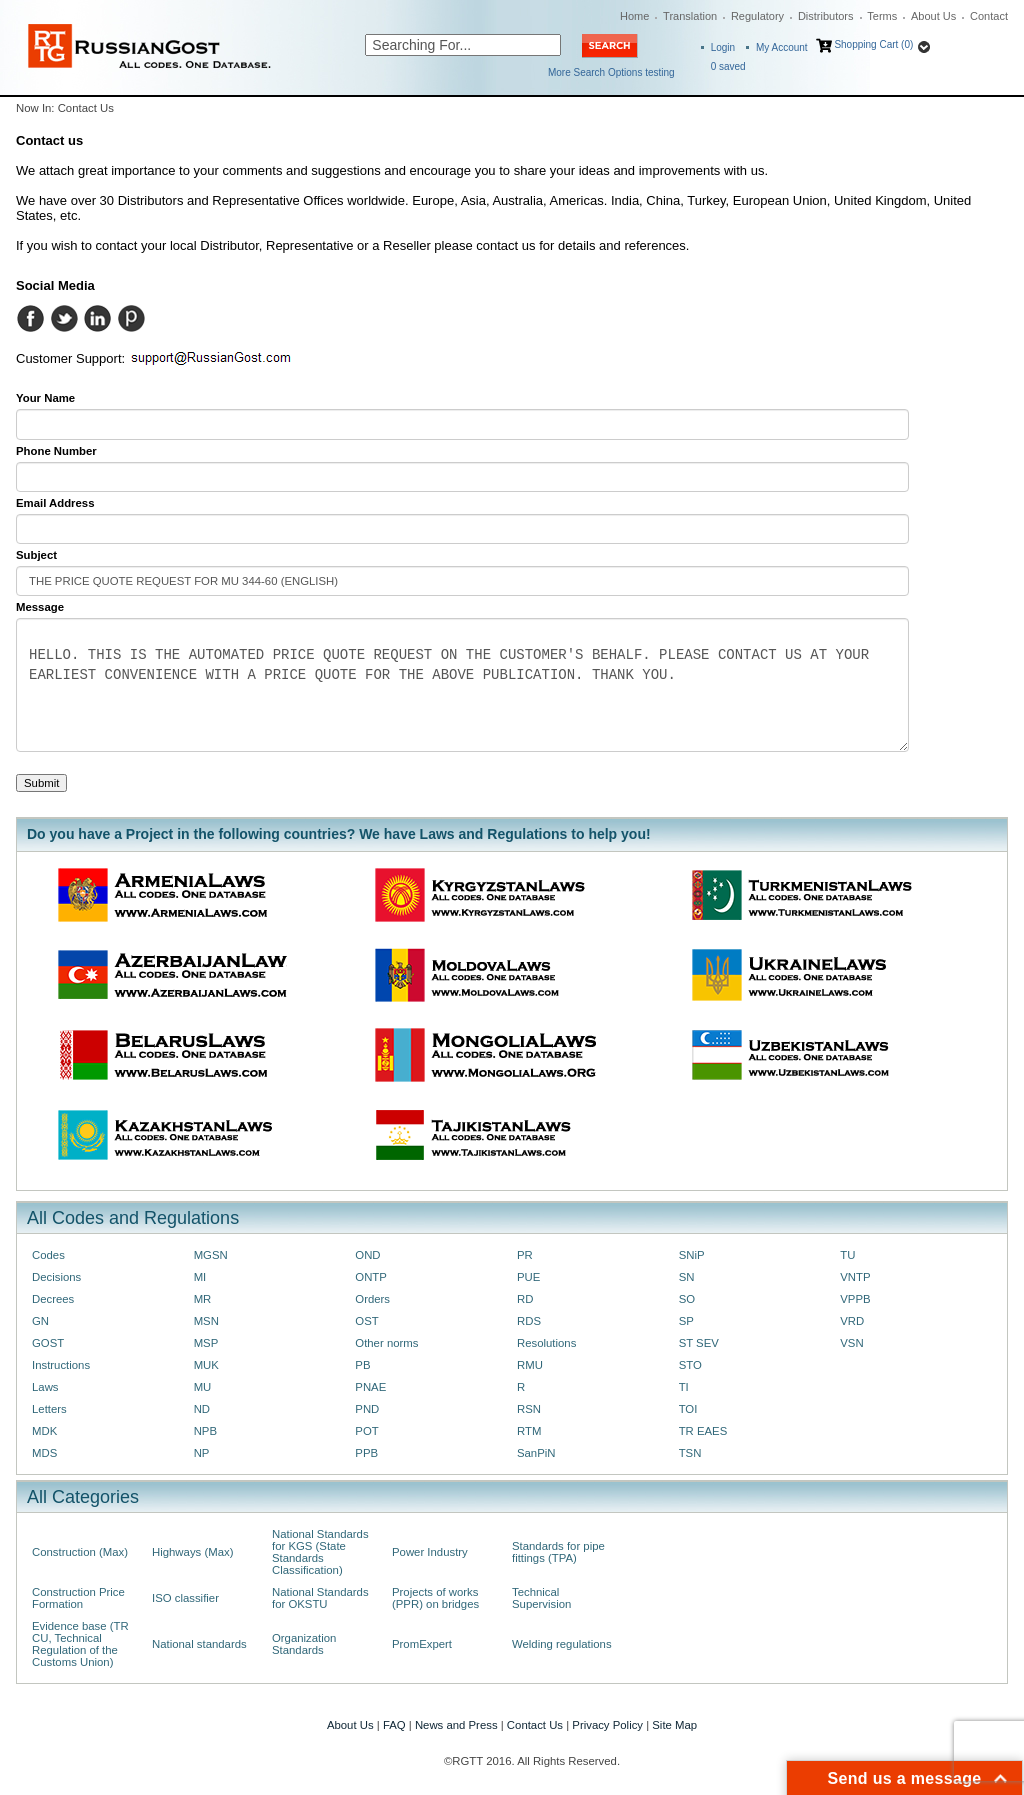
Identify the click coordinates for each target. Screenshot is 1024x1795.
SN (687, 1277)
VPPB (855, 1299)
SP (686, 1321)
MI (200, 1277)
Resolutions (546, 1343)
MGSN (211, 1255)
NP (202, 1453)
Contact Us (535, 1725)
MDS (44, 1453)
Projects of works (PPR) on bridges (435, 1598)
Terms (882, 16)
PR (525, 1255)
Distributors (826, 16)
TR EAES (703, 1431)
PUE (528, 1277)
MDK (44, 1431)
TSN (690, 1453)
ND (202, 1409)
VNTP (855, 1277)
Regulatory (757, 16)
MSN (206, 1321)
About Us (933, 16)
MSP (206, 1343)
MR (203, 1299)
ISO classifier (185, 1598)
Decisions (56, 1277)
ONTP (371, 1277)
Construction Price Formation (78, 1598)
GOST (48, 1343)
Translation (690, 16)
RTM (529, 1431)
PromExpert (422, 1644)
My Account (782, 47)
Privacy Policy (607, 1725)
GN (40, 1321)
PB (362, 1365)
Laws (45, 1387)
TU (847, 1255)
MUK (206, 1365)
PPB (366, 1453)
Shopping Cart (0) (873, 44)
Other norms (386, 1343)
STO (690, 1365)
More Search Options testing (611, 72)
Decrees (53, 1299)
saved (728, 66)
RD (525, 1299)
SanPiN (536, 1453)
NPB (205, 1431)
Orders (372, 1299)
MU (203, 1387)
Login (723, 47)
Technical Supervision (541, 1598)
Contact (989, 16)
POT (366, 1431)
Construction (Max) (80, 1552)
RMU (530, 1365)
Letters (49, 1409)
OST (366, 1321)
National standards (199, 1644)
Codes (48, 1255)
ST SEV (699, 1343)
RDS (529, 1321)
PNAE (370, 1387)
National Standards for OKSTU (320, 1598)
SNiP (692, 1255)
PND (367, 1409)
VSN (851, 1343)
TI (684, 1387)
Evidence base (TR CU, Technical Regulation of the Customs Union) (80, 1644)
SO (687, 1299)
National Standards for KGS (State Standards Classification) (320, 1552)
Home (634, 16)
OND (367, 1255)
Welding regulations (562, 1644)
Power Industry (430, 1552)
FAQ (394, 1725)
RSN (529, 1409)
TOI (688, 1409)
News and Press (456, 1725)
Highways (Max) (192, 1552)
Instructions (61, 1365)
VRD (852, 1321)
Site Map (674, 1725)
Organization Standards (304, 1644)
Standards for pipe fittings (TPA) (558, 1552)
